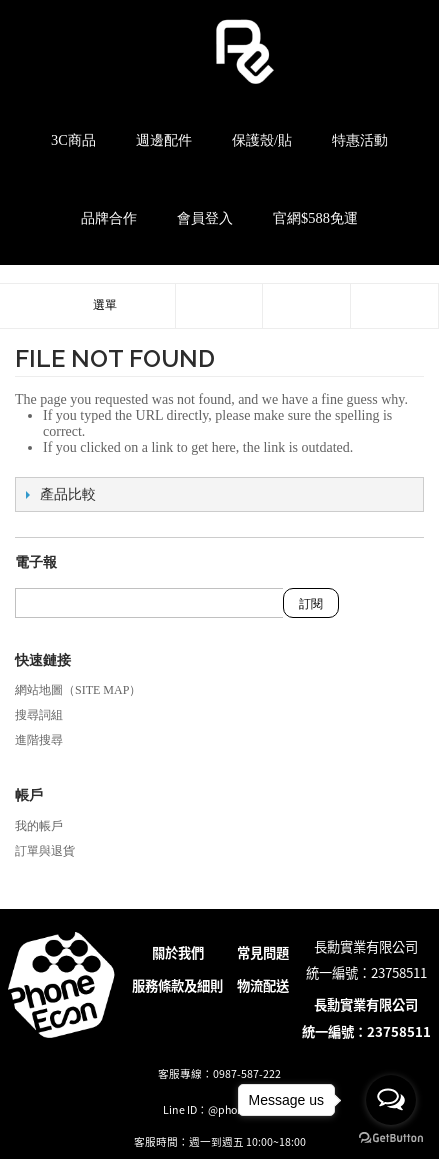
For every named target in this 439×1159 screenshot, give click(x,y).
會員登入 (205, 218)
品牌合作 (109, 218)
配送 (276, 985)
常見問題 (263, 952)
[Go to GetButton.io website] (391, 1138)
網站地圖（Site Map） (78, 690)
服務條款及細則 (177, 985)
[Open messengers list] (391, 1100)
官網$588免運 (315, 218)
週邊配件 (164, 140)
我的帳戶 (39, 826)
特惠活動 (360, 140)
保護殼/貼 (262, 140)
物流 (250, 985)
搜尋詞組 (39, 715)
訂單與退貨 (45, 851)
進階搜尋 (39, 740)
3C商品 (73, 140)
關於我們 (178, 952)
